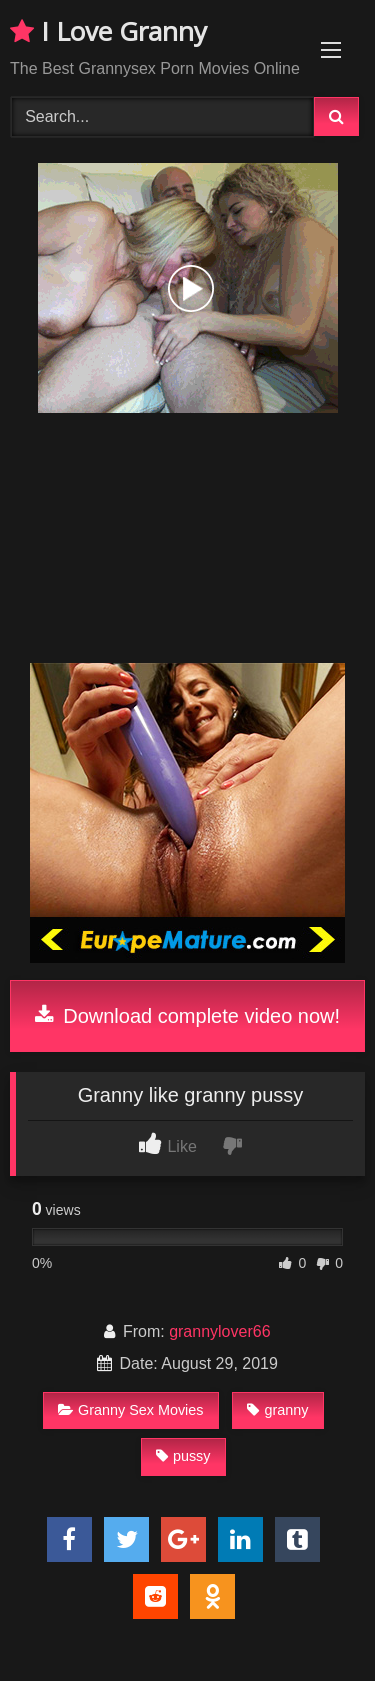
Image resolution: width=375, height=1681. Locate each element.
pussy (183, 1456)
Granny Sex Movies (131, 1410)
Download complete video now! (187, 1016)
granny (277, 1410)
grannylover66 (219, 1331)
